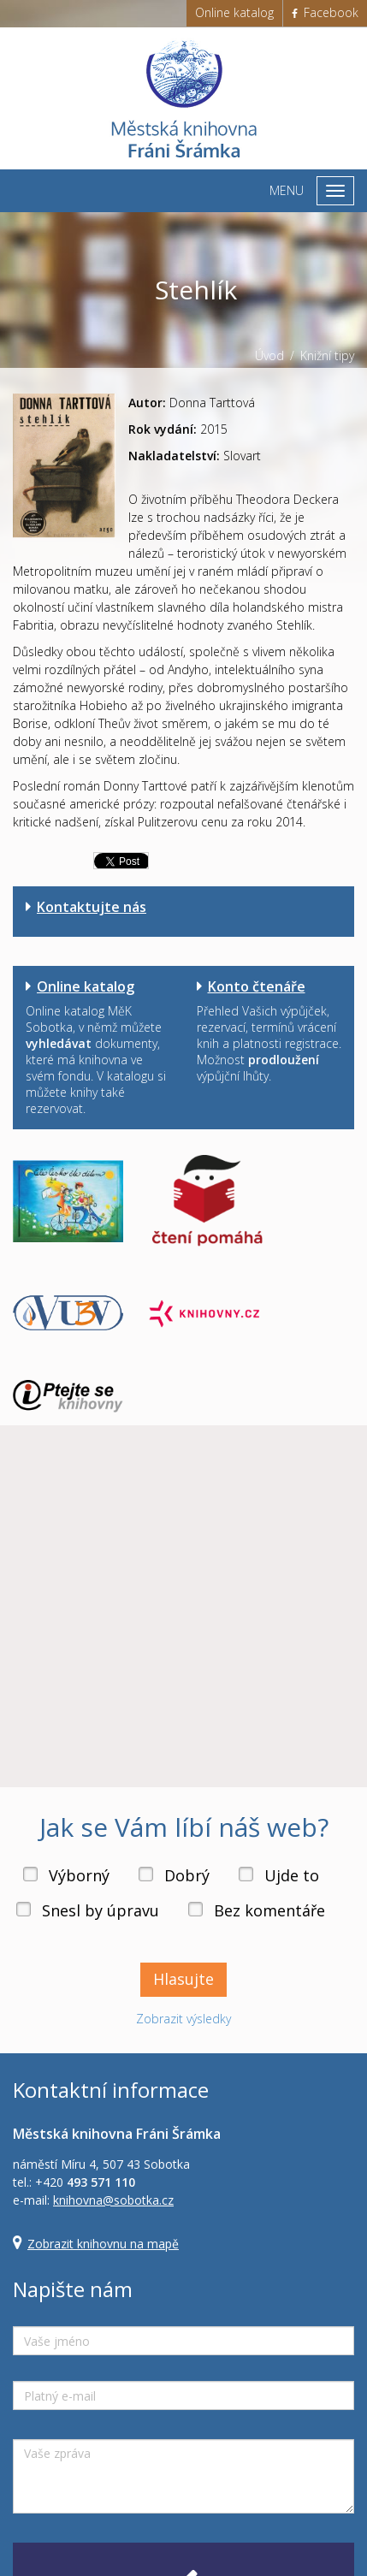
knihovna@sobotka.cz (113, 2200)
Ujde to (291, 1875)
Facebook (325, 12)
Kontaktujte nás (91, 906)
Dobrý (187, 1875)
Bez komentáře (269, 1910)
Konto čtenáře (256, 986)
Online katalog (234, 12)
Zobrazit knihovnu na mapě (103, 2243)
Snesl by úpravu (100, 1910)
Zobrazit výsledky (183, 2018)
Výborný (79, 1875)
